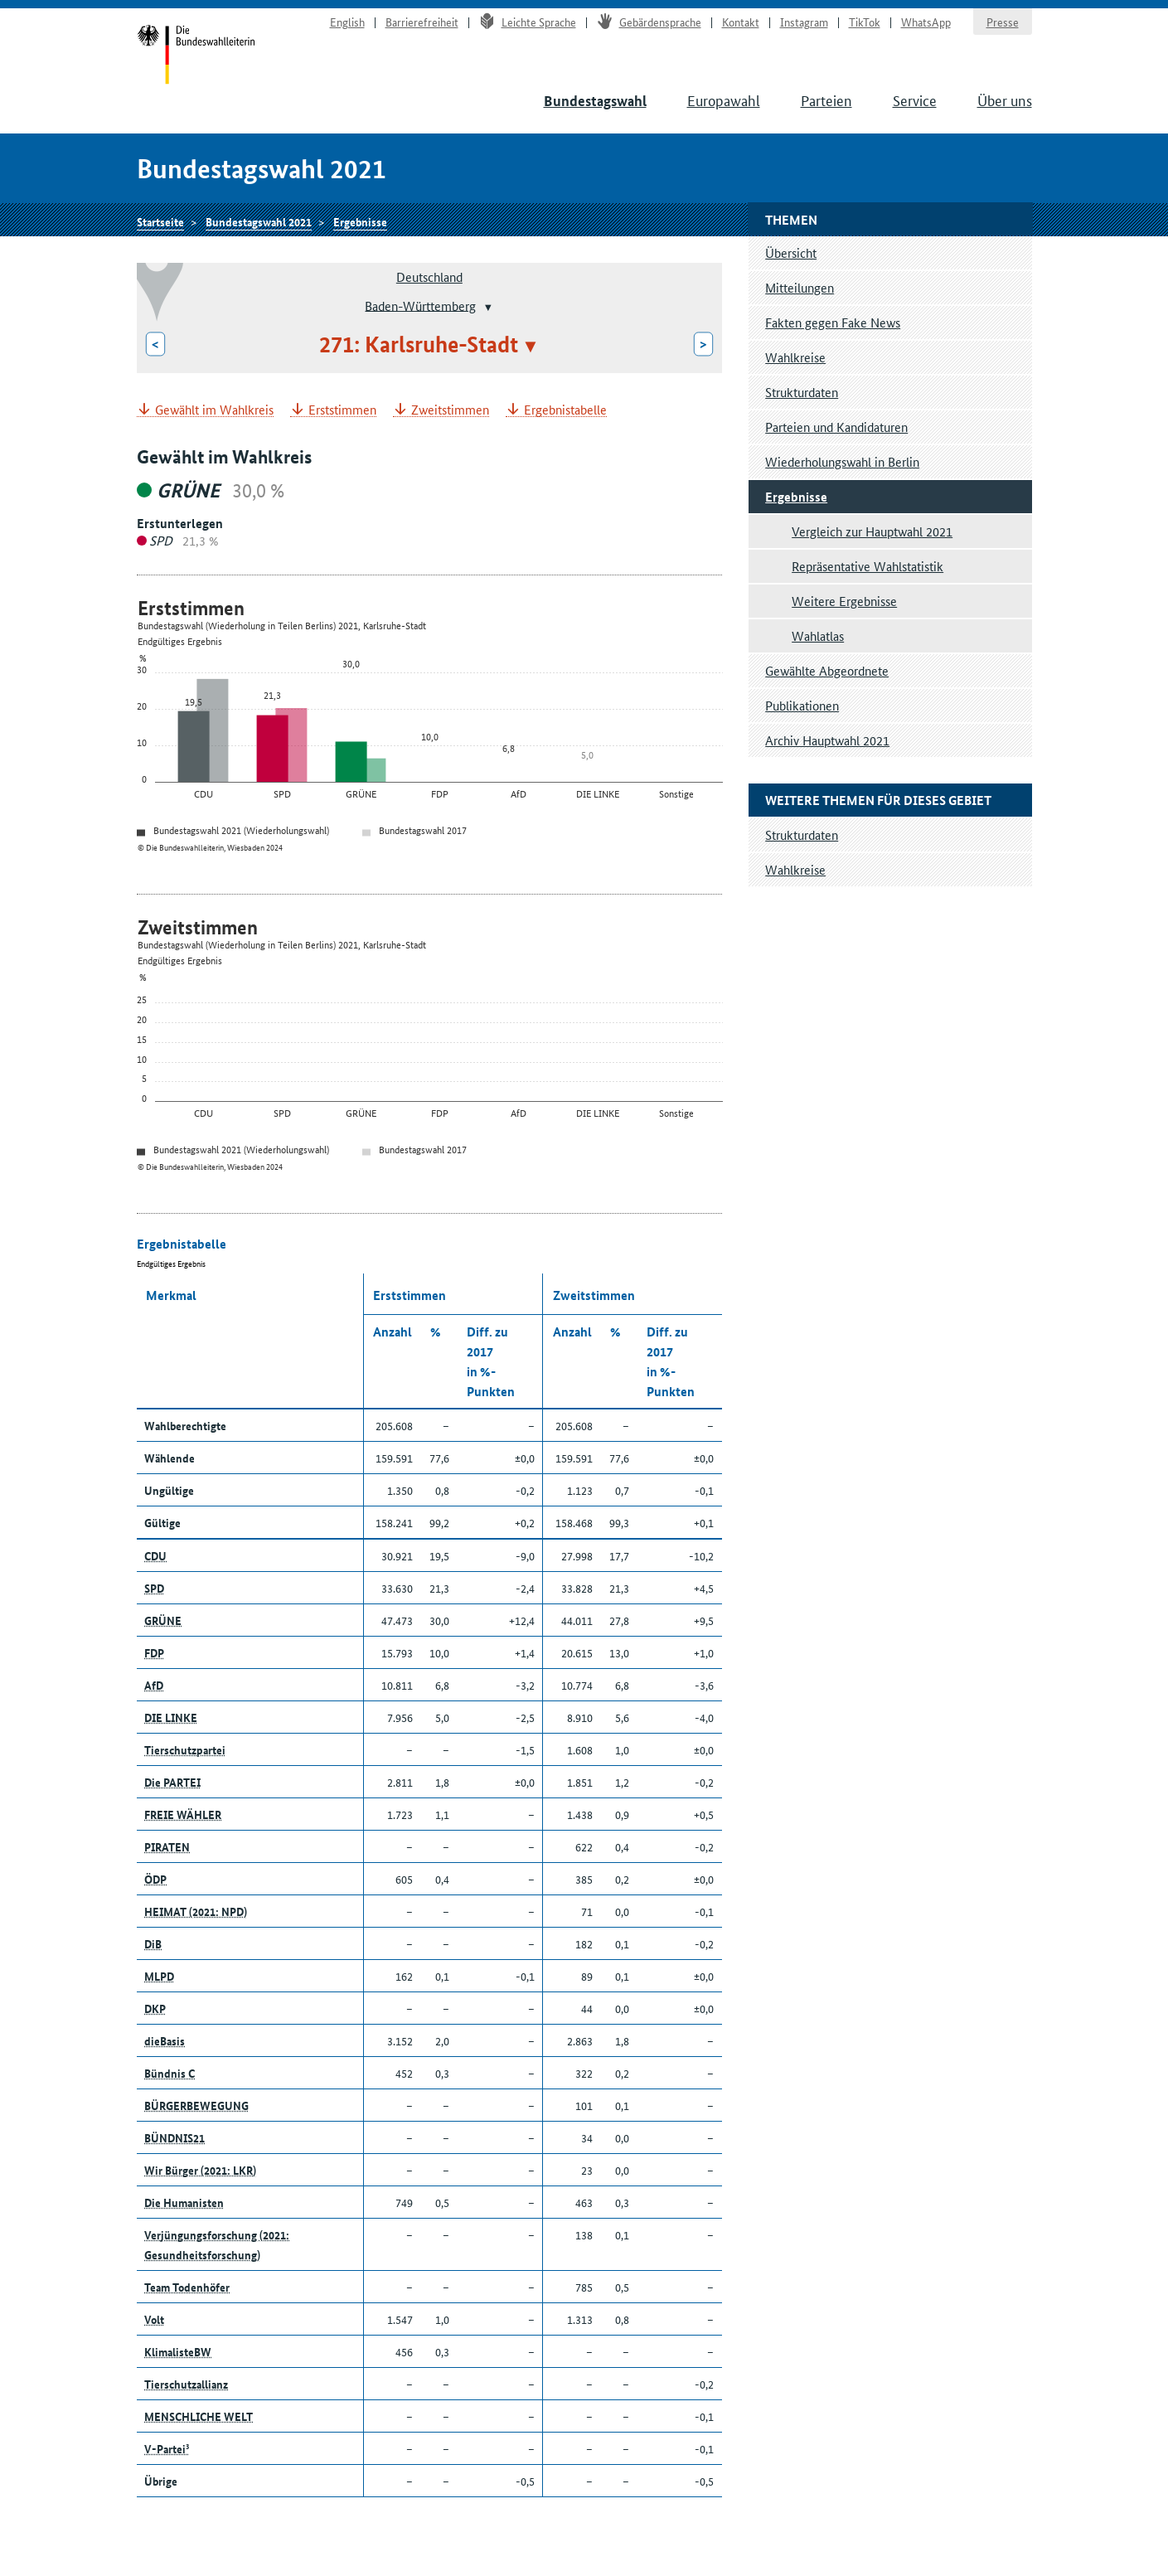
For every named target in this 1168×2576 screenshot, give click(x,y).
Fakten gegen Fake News (832, 322)
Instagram (804, 21)
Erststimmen (342, 410)
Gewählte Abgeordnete (827, 670)
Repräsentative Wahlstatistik (867, 566)
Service (915, 99)
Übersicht (791, 252)
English (347, 21)
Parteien (826, 99)
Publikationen (802, 705)
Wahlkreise (795, 357)
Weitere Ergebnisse (844, 600)
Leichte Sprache (527, 21)
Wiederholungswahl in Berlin (842, 461)
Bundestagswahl (595, 100)
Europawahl (723, 99)
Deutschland (429, 276)
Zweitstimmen (450, 410)
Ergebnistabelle (565, 410)
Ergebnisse (360, 221)
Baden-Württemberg (420, 304)
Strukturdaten (801, 391)
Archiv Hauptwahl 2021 (827, 740)
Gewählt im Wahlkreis (214, 410)
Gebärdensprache (649, 21)
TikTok (864, 21)
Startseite (196, 56)
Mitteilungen (799, 287)
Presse (1002, 21)
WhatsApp (926, 21)
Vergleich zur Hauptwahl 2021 (872, 531)
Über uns (1004, 99)
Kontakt (740, 21)
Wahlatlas (818, 635)
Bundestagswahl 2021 (259, 221)
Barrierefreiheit (421, 21)
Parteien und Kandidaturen (836, 426)
